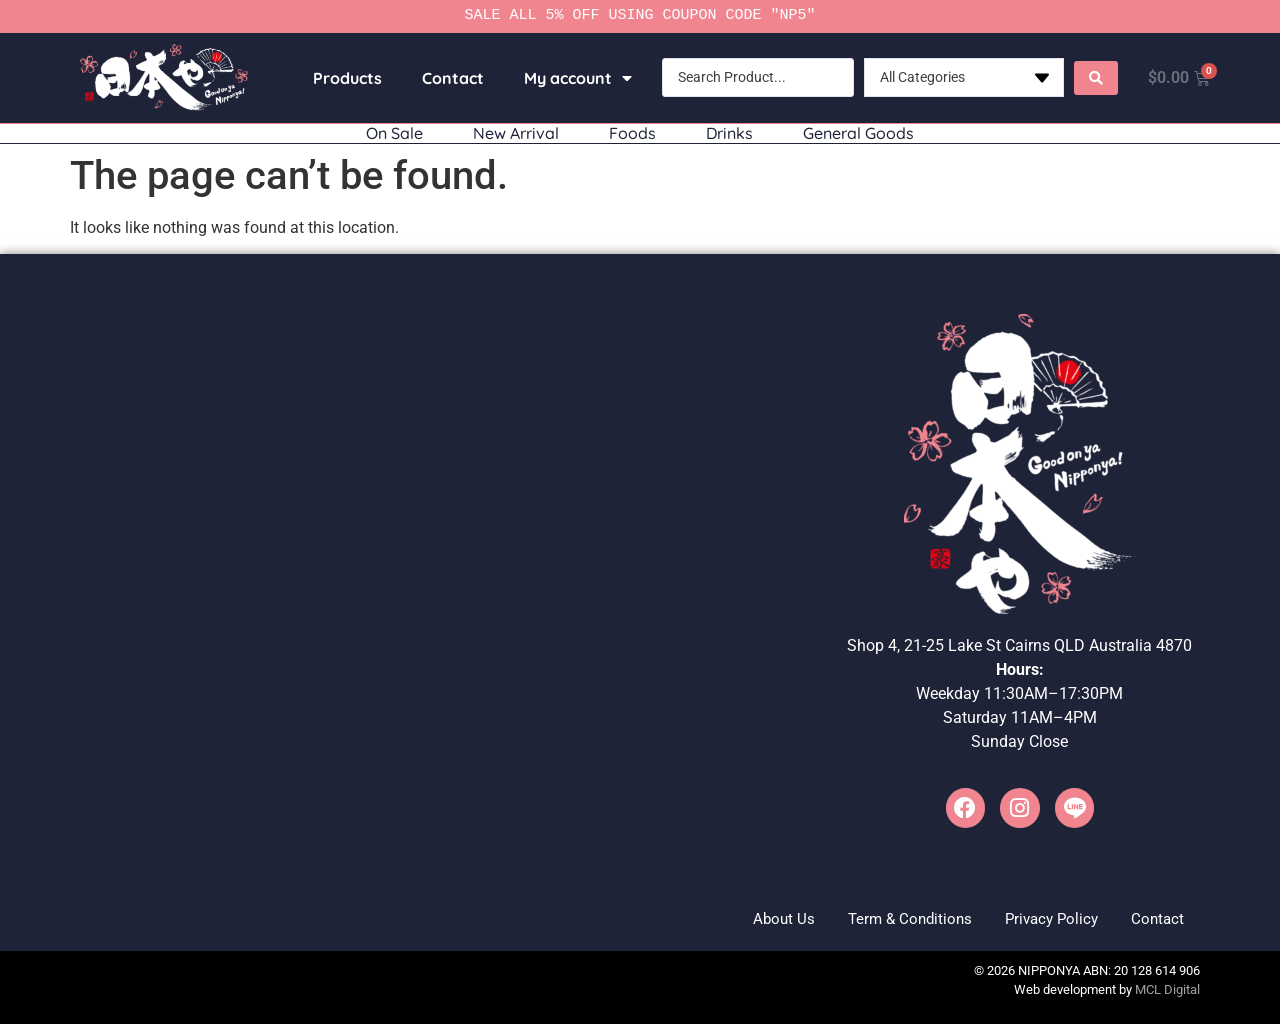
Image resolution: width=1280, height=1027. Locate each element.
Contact (448, 78)
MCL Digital (1167, 993)
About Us (744, 920)
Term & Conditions (881, 920)
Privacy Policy (1035, 920)
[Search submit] (1091, 78)
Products (342, 78)
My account (573, 78)
